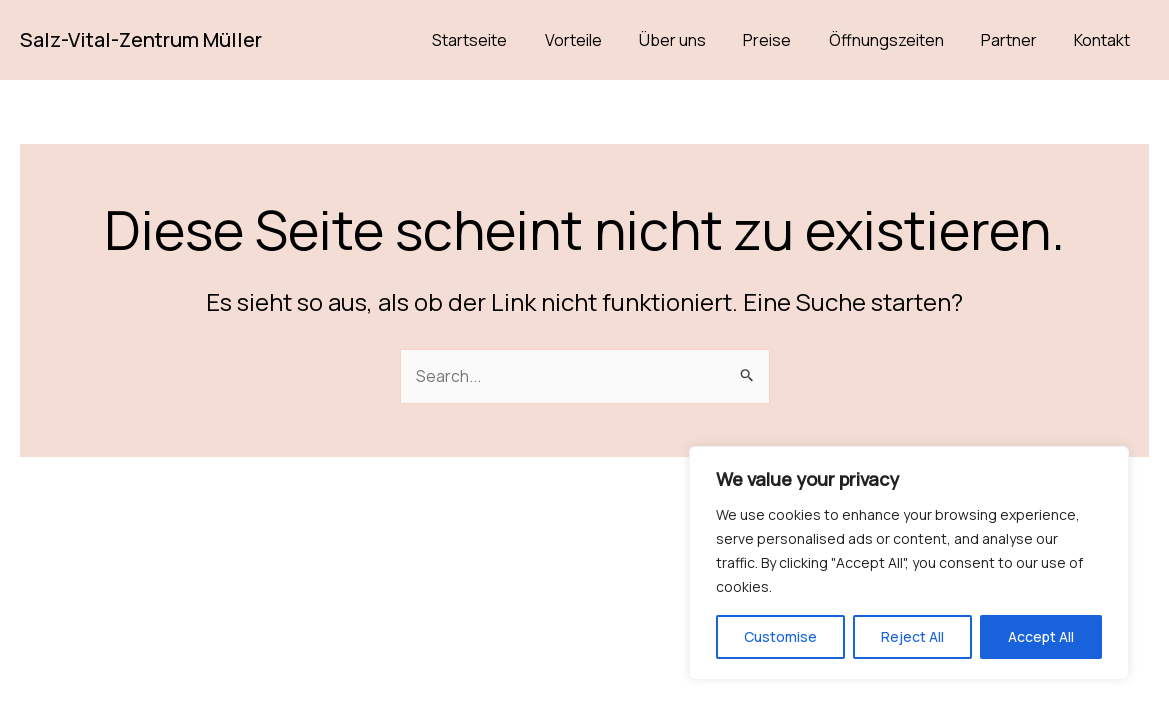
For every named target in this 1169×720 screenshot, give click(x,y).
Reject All (912, 636)
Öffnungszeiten (899, 40)
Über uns (696, 40)
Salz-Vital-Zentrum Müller (141, 39)
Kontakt (1105, 40)
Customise (780, 636)
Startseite (504, 40)
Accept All (1041, 636)
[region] (909, 563)
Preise (786, 40)
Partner (1017, 40)
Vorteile (602, 40)
